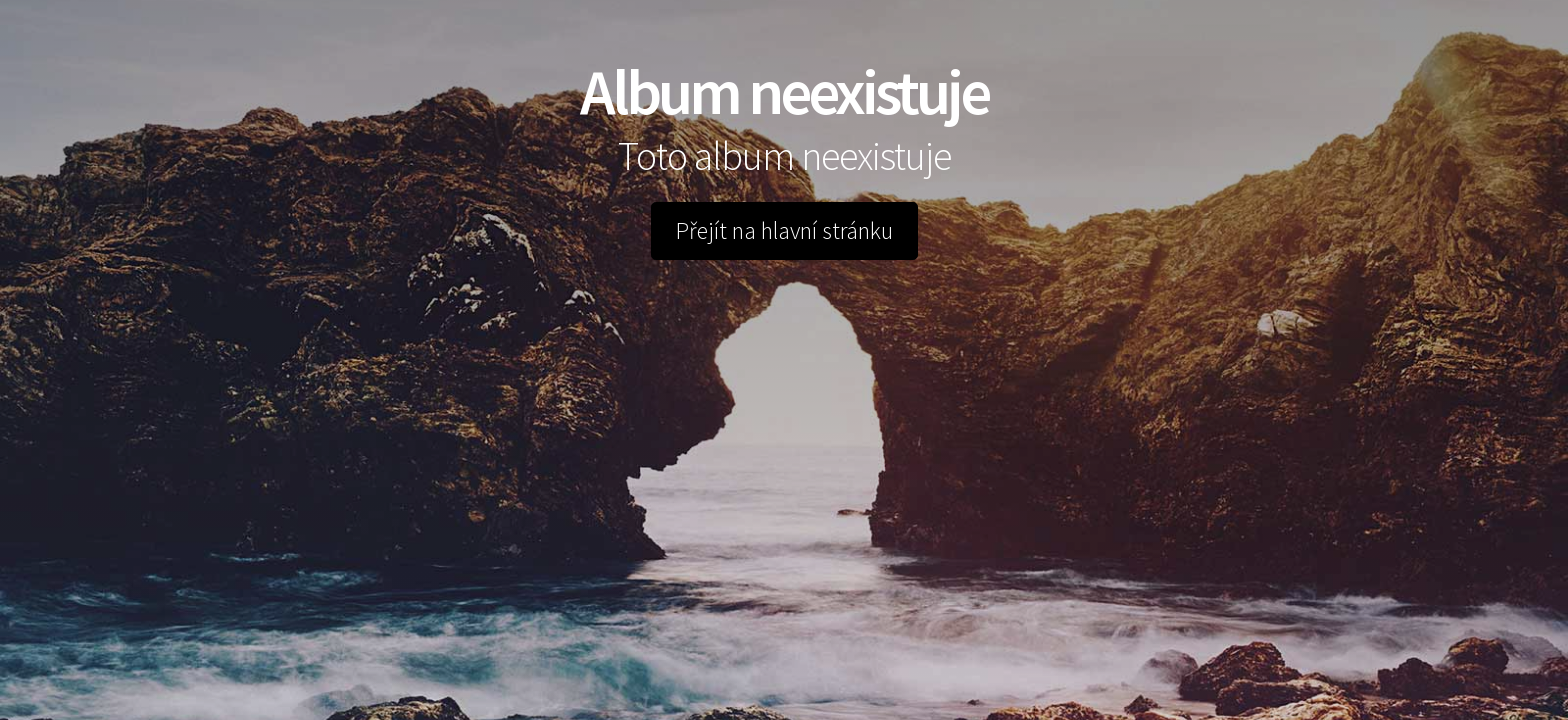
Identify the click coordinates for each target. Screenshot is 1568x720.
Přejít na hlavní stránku (784, 230)
